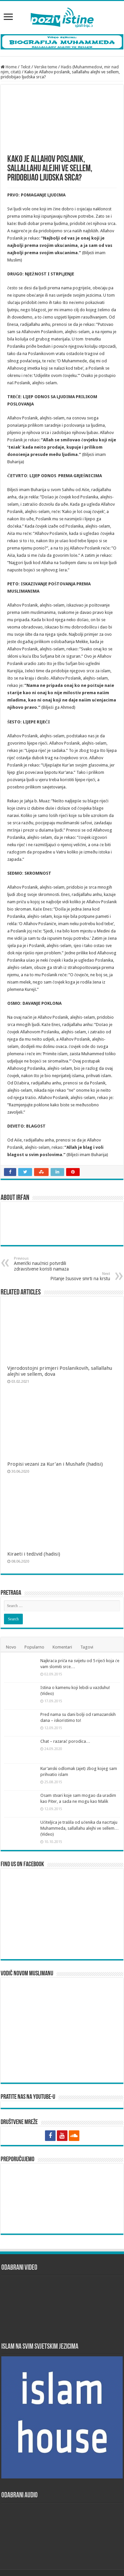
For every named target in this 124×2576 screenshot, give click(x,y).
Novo (11, 1615)
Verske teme (45, 66)
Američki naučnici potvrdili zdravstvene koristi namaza (48, 1264)
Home (9, 66)
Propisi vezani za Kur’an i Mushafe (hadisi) (55, 1448)
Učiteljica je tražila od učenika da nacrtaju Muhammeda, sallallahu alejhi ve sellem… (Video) (79, 1796)
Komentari (62, 1615)
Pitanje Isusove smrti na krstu (76, 1276)
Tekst (25, 66)
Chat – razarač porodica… (65, 1710)
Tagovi (86, 1615)
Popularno (34, 1615)
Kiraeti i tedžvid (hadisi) (33, 1522)
